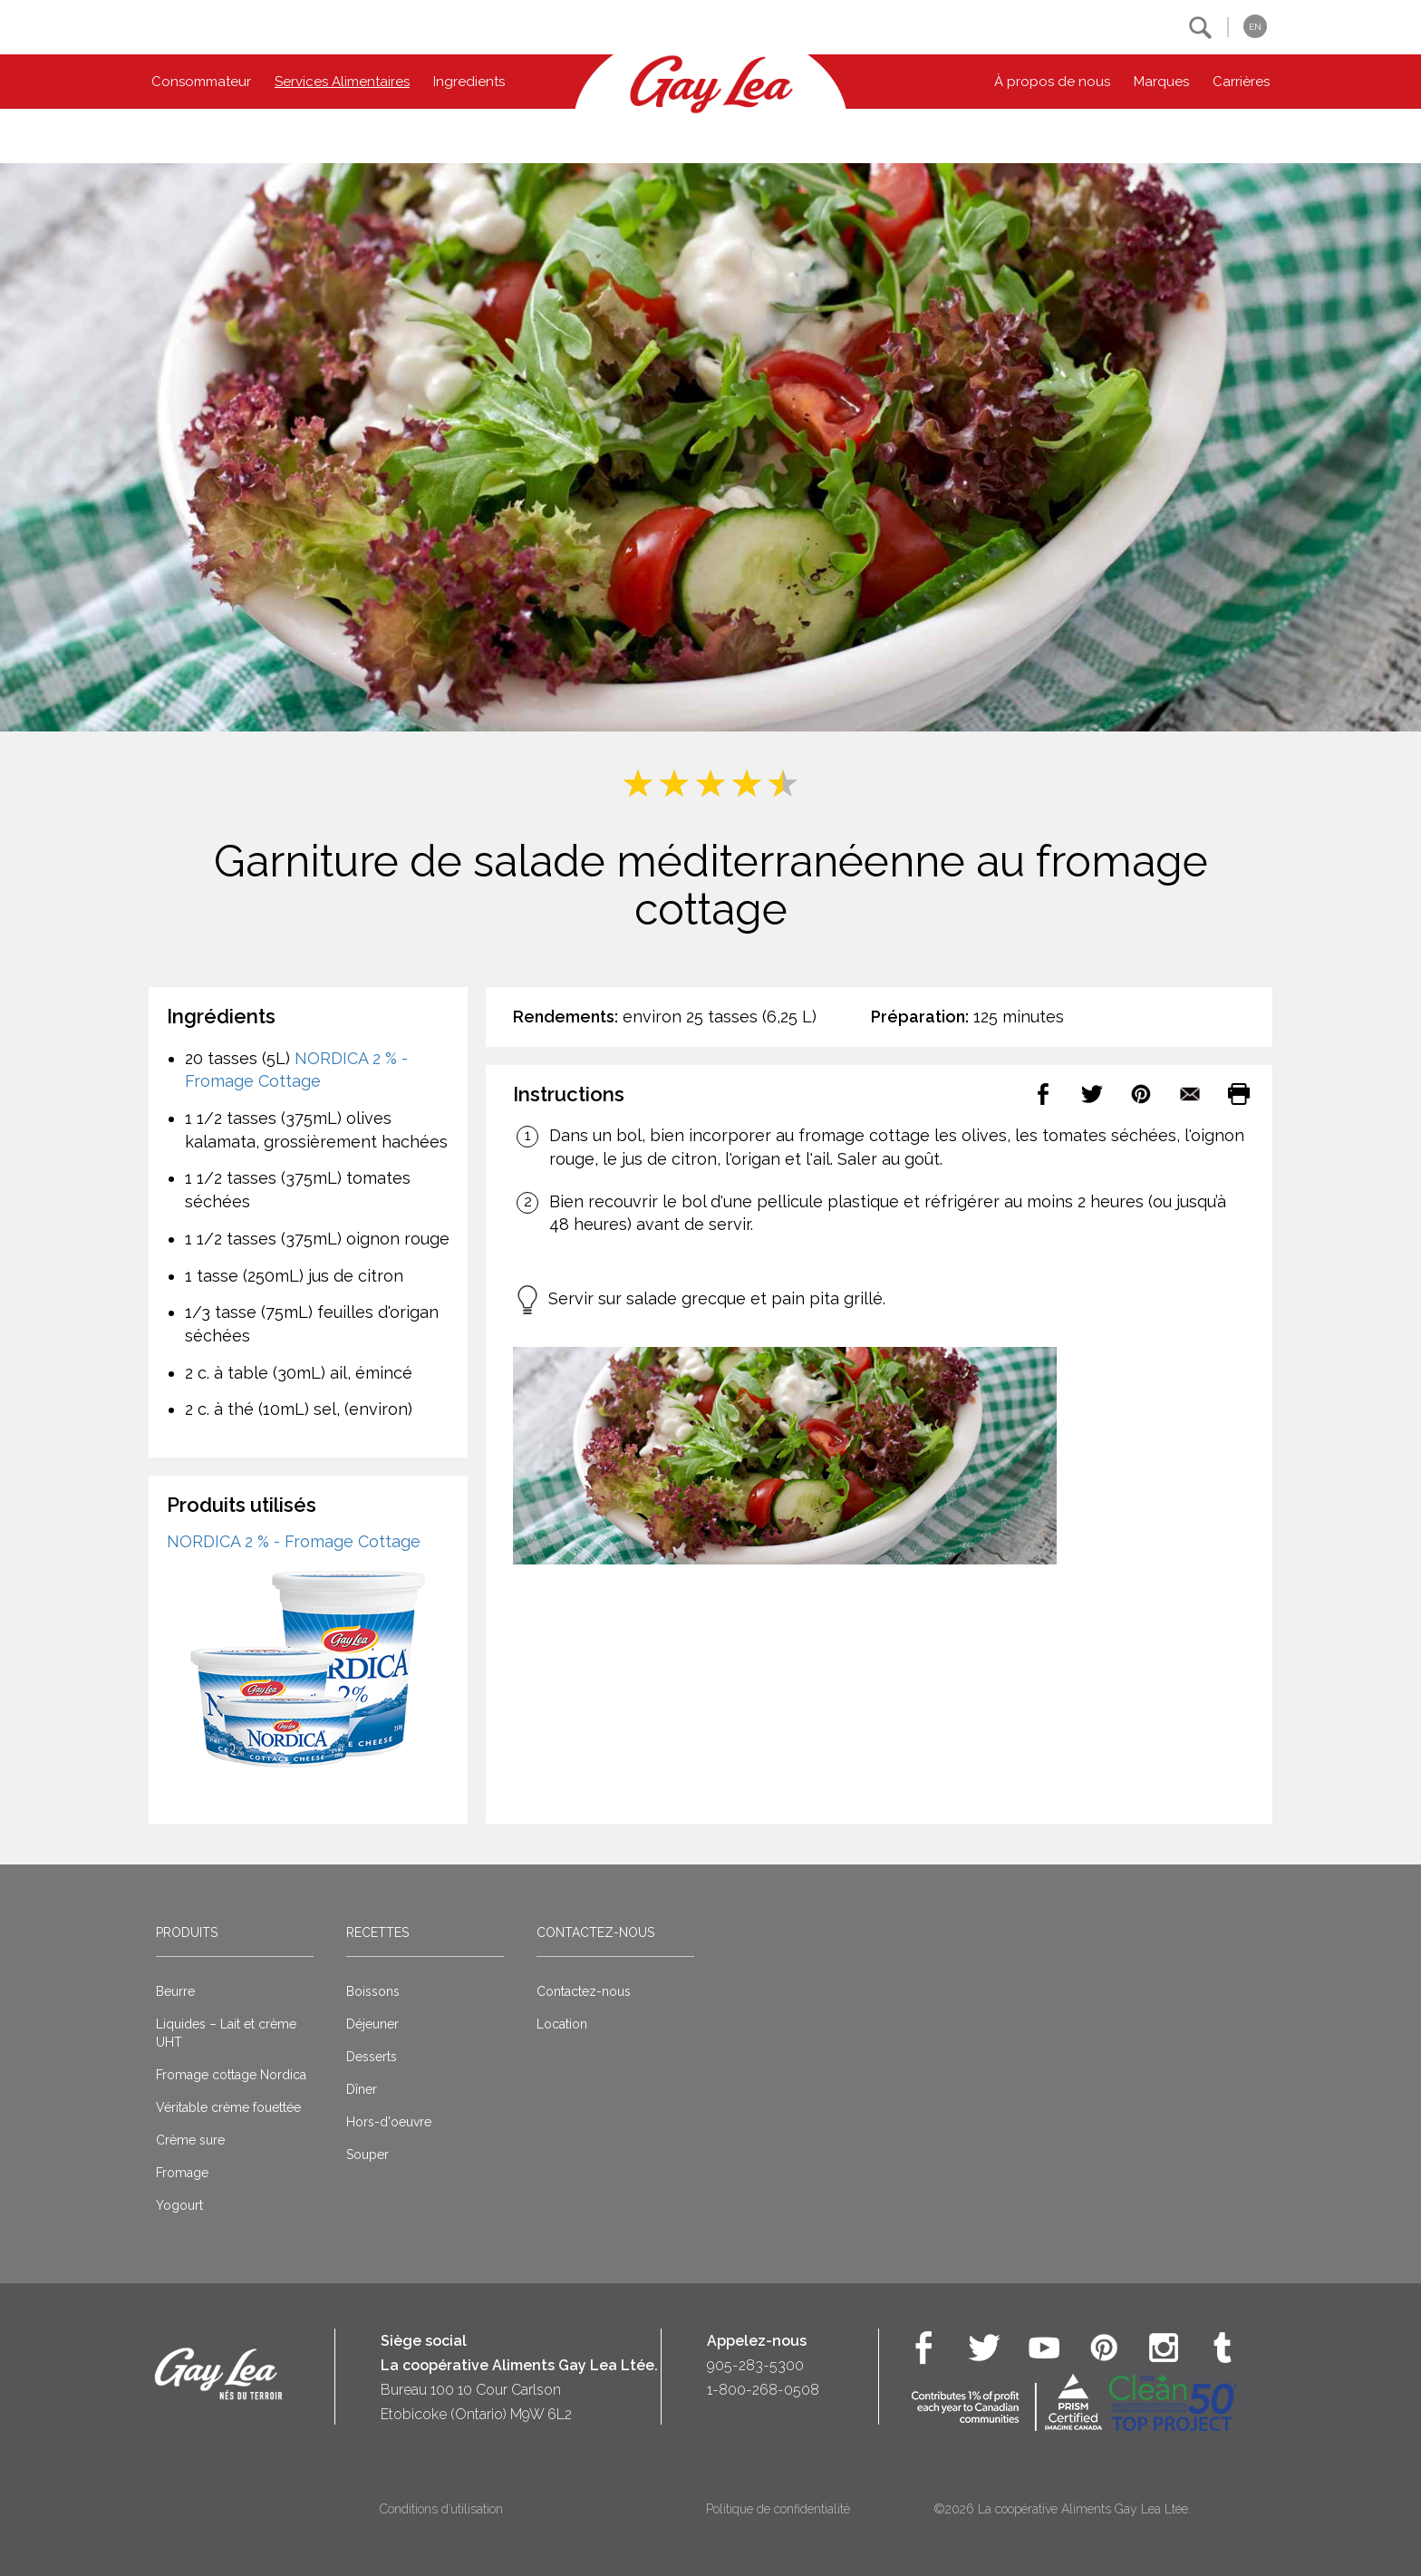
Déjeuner (372, 2024)
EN (1255, 27)
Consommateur (201, 81)
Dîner (361, 2089)
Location (561, 2024)
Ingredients (469, 81)
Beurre (175, 1991)
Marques (1161, 81)
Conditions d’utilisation (441, 2509)
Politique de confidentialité (778, 2509)
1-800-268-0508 (763, 2389)
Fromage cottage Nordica (231, 2075)
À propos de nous (1052, 81)
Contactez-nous (595, 1932)
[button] (1200, 27)
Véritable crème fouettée (228, 2107)
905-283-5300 (755, 2365)
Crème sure (190, 2140)
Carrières (1241, 81)
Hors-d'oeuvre (388, 2122)
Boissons (373, 1991)
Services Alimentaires (342, 81)
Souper (367, 2154)
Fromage (182, 2172)
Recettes (377, 1932)
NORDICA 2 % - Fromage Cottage (293, 1541)
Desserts (371, 2056)
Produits (187, 1932)
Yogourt (179, 2205)
